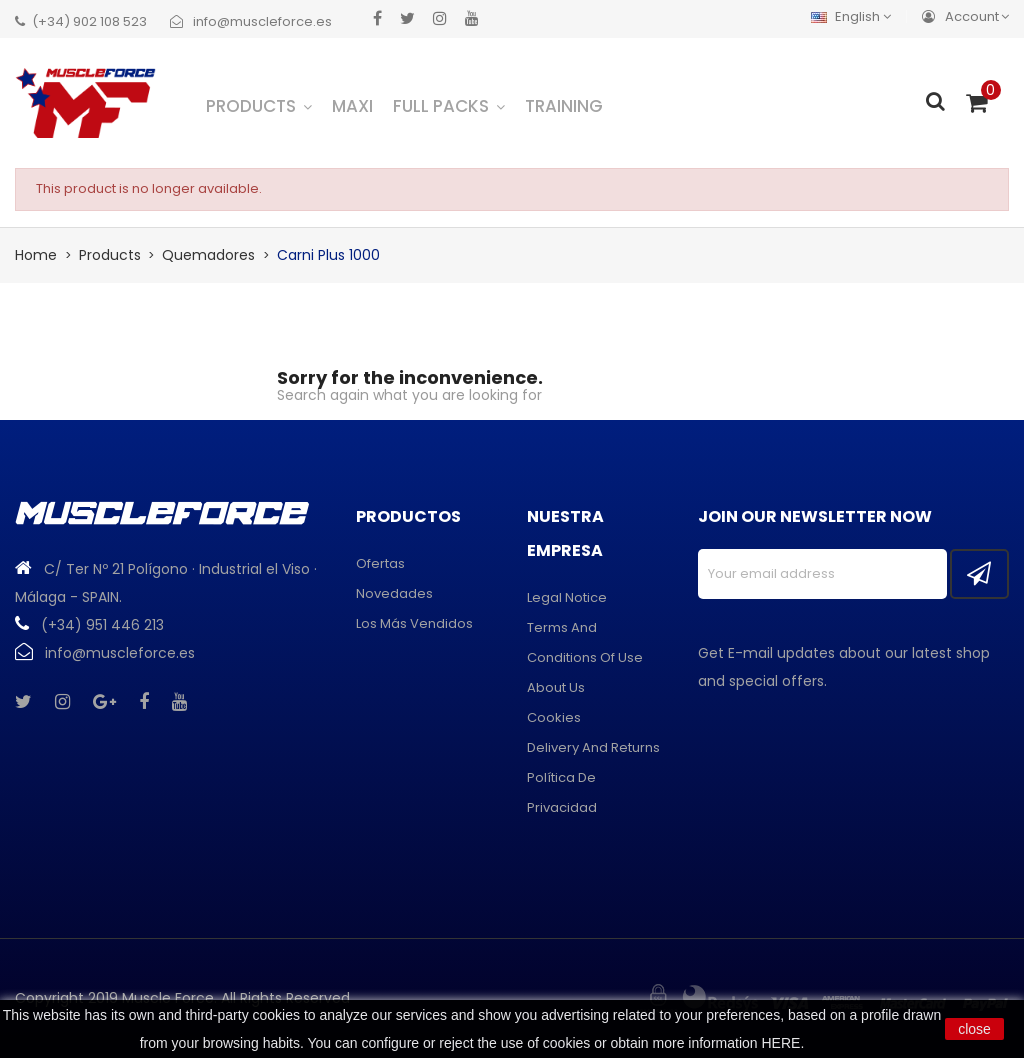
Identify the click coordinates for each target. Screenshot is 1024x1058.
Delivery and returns (593, 747)
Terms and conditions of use (585, 642)
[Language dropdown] (856, 16)
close (974, 1029)
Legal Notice (567, 597)
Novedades (394, 593)
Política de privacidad (562, 792)
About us (556, 687)
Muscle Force (168, 998)
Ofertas (380, 563)
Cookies (554, 717)
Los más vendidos (414, 623)
